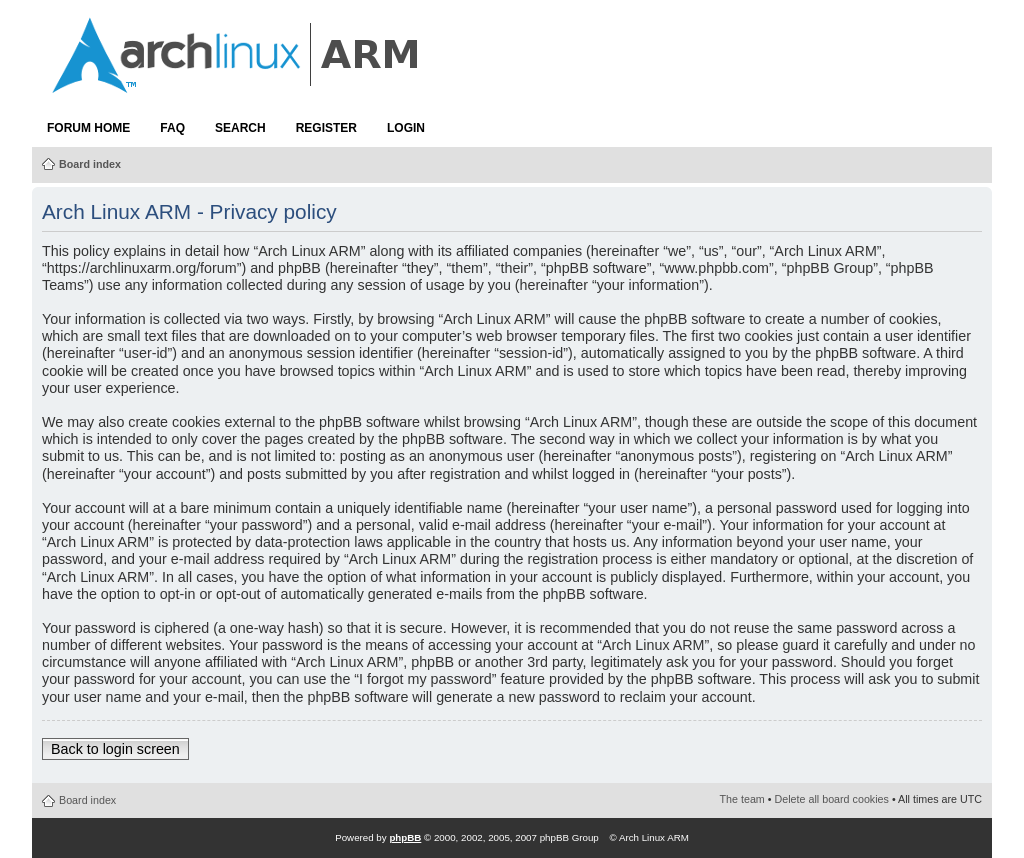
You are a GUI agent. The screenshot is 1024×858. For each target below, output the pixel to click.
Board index (90, 164)
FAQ (172, 128)
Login (406, 128)
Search (240, 128)
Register (326, 128)
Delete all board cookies (832, 799)
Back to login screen (115, 749)
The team (742, 799)
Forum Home (88, 128)
